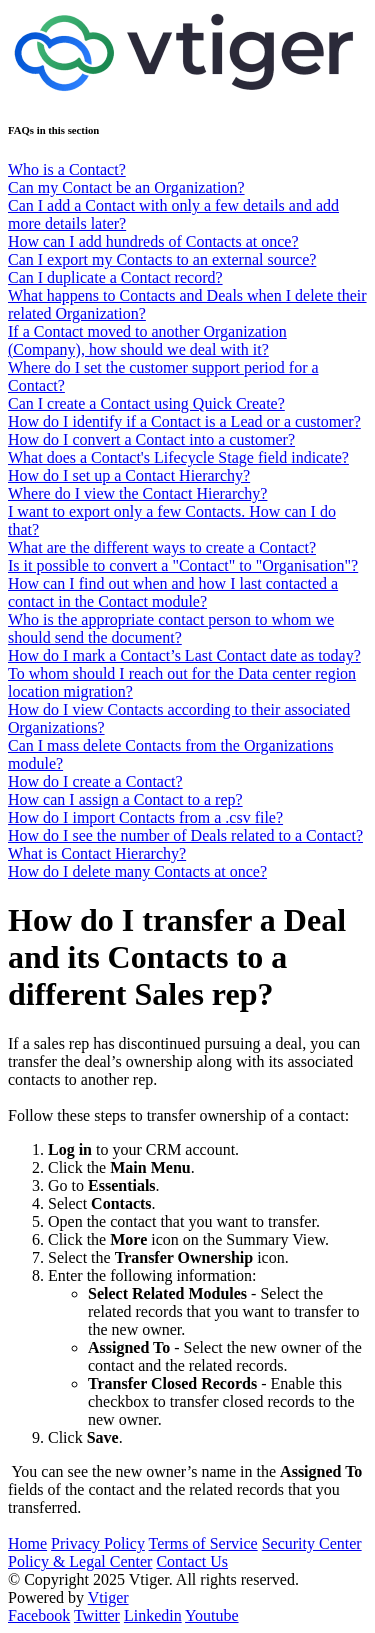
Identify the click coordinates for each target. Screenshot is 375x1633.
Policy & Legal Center (80, 1561)
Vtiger (108, 1597)
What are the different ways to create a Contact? (162, 547)
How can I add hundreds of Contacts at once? (153, 241)
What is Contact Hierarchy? (97, 853)
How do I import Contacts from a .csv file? (145, 817)
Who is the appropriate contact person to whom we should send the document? (171, 628)
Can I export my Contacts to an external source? (162, 259)
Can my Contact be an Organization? (126, 187)
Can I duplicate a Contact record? (115, 277)
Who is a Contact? (67, 169)
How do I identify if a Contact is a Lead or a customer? (184, 421)
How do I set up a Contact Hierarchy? (129, 475)
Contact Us (192, 1561)
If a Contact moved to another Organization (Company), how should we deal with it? (147, 340)
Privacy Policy (98, 1543)
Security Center (312, 1543)
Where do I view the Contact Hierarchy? (137, 493)
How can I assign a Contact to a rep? (125, 799)
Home (27, 1543)
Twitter (97, 1615)
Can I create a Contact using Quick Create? (146, 403)
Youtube (212, 1615)
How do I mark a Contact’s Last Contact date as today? (184, 655)
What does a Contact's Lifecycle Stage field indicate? (178, 457)
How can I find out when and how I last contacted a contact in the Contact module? (173, 592)
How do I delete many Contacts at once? (137, 871)
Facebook (39, 1615)
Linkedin (153, 1615)
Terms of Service (203, 1543)
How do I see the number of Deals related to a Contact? (185, 835)
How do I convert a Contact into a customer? (151, 439)
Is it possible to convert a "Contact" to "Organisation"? (183, 565)
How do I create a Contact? (95, 781)
